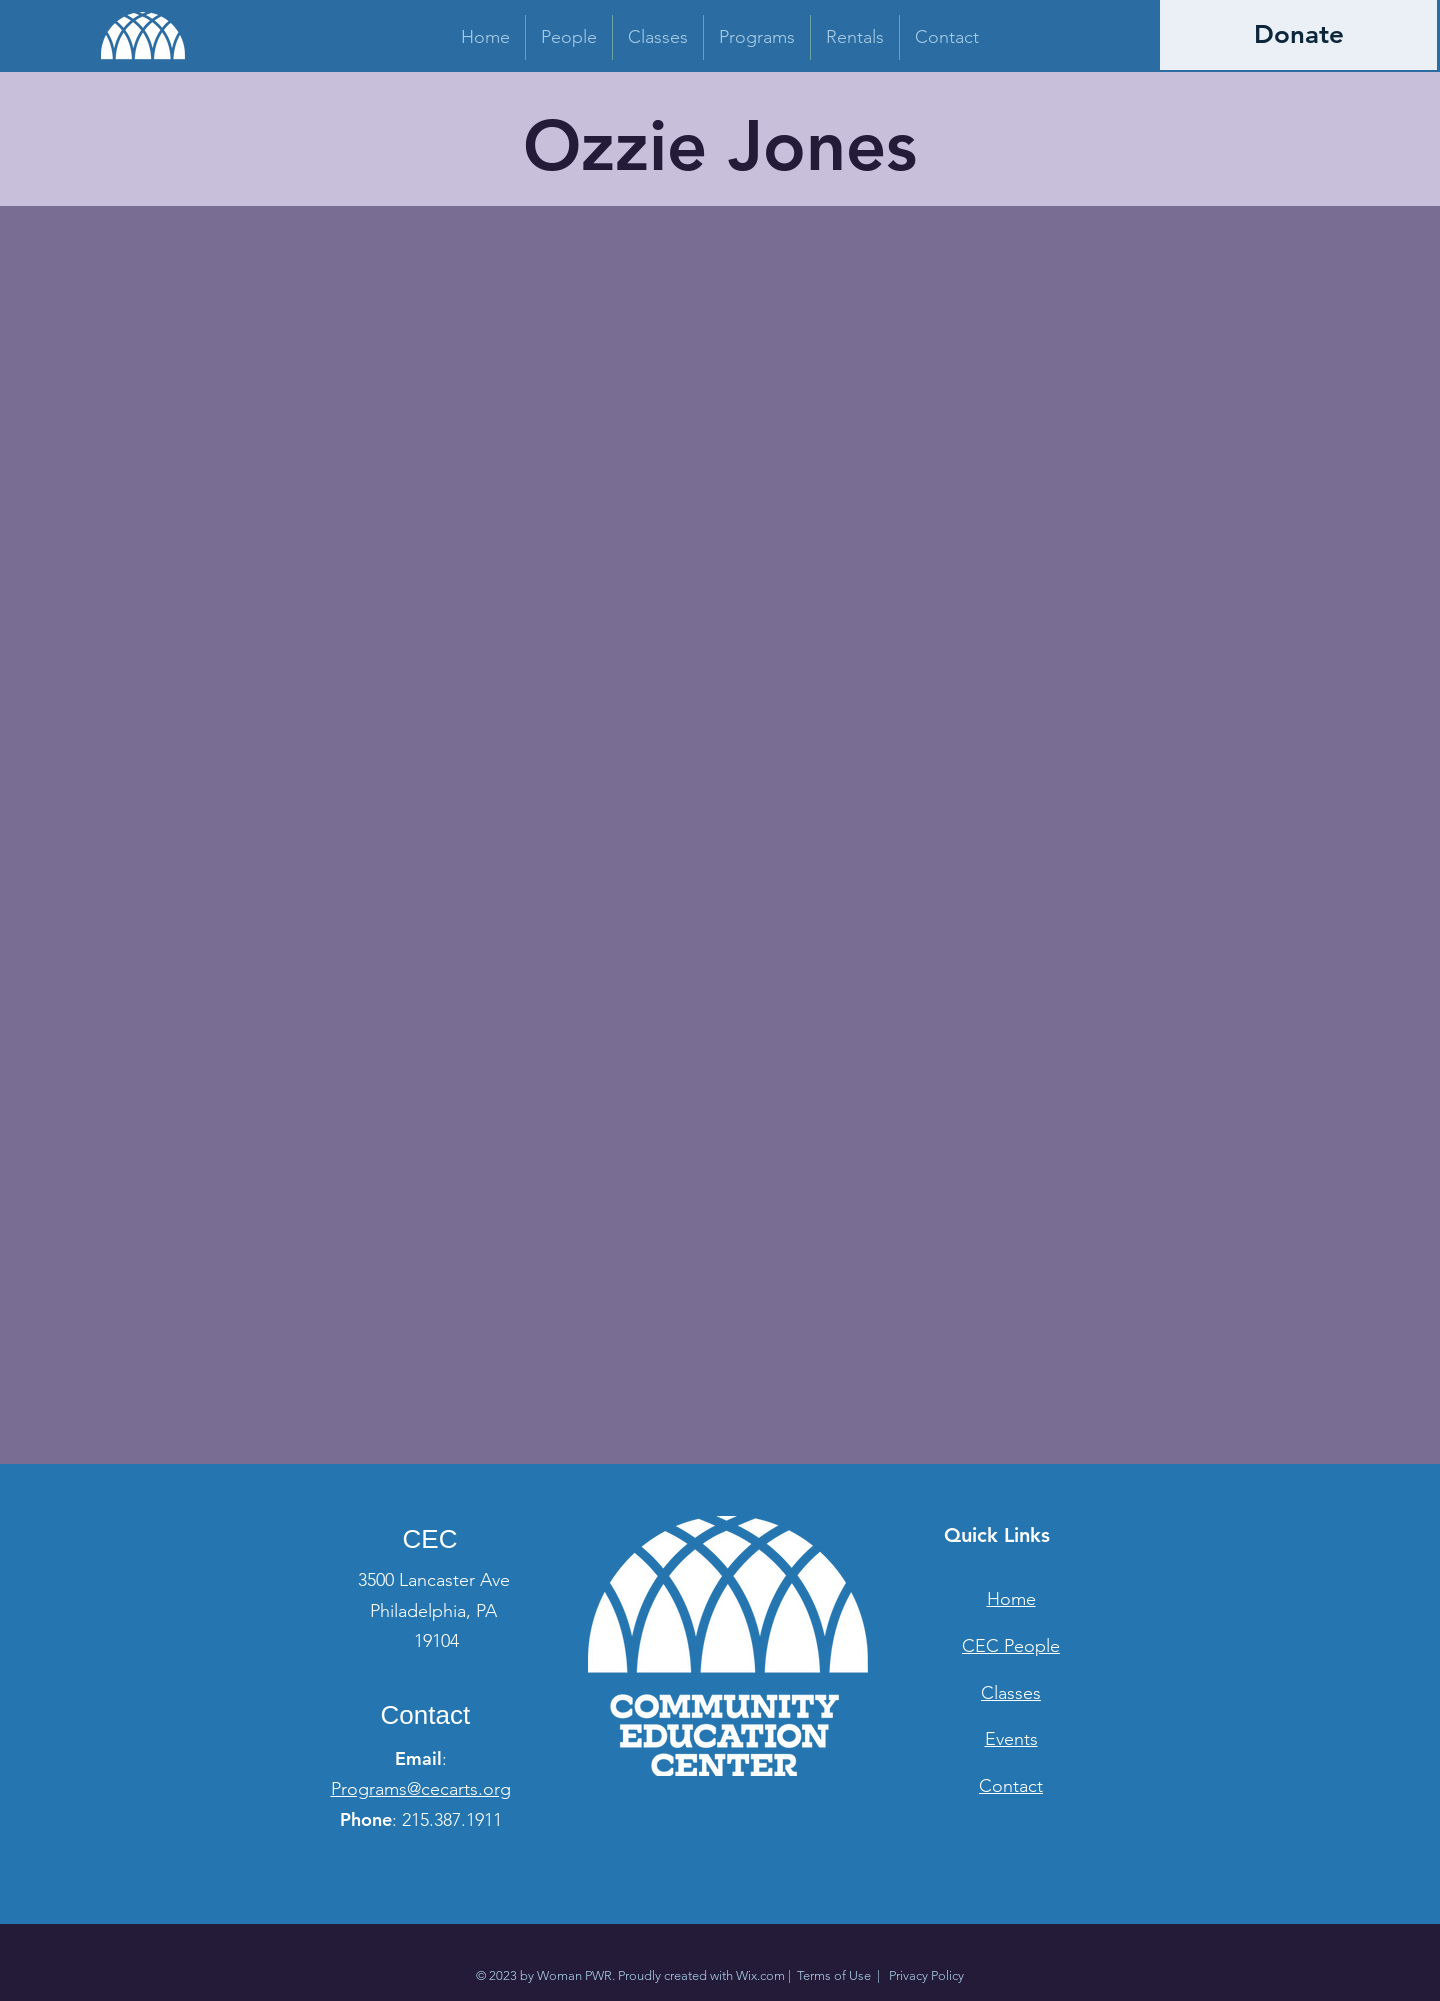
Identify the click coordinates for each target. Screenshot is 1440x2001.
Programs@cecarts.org (421, 1789)
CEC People (1011, 1646)
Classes (1011, 1693)
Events (1011, 1739)
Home (1011, 1599)
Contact (1011, 1786)
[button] (569, 37)
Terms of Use (834, 1975)
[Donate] (1298, 35)
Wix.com (760, 1975)
